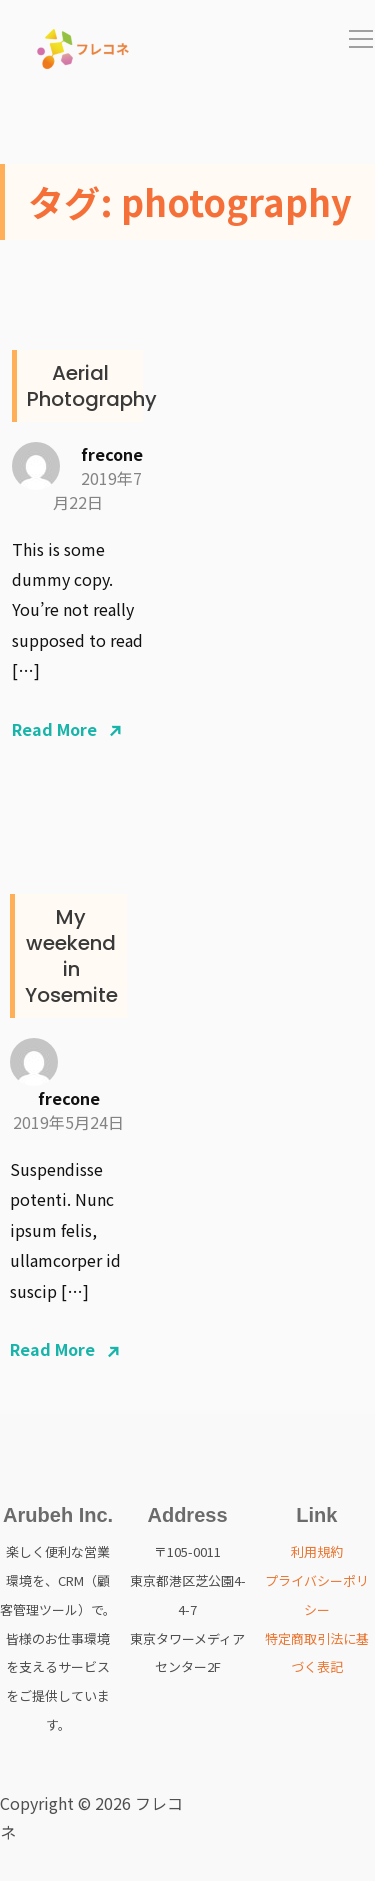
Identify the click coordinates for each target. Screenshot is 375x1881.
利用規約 (317, 1551)
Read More (54, 729)
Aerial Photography (92, 386)
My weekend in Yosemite (71, 956)
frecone (112, 454)
